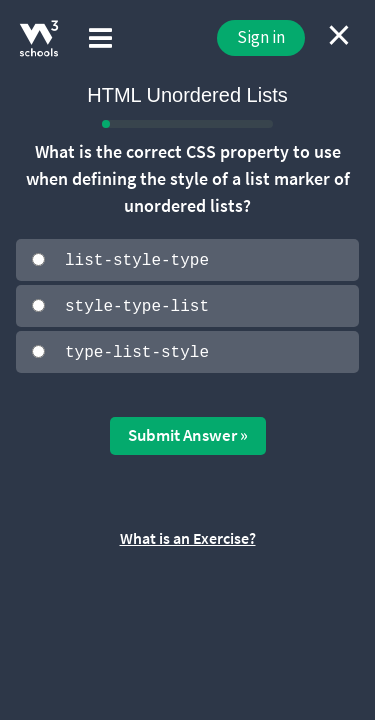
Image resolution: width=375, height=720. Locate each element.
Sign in (261, 37)
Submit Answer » (188, 434)
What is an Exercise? (188, 536)
